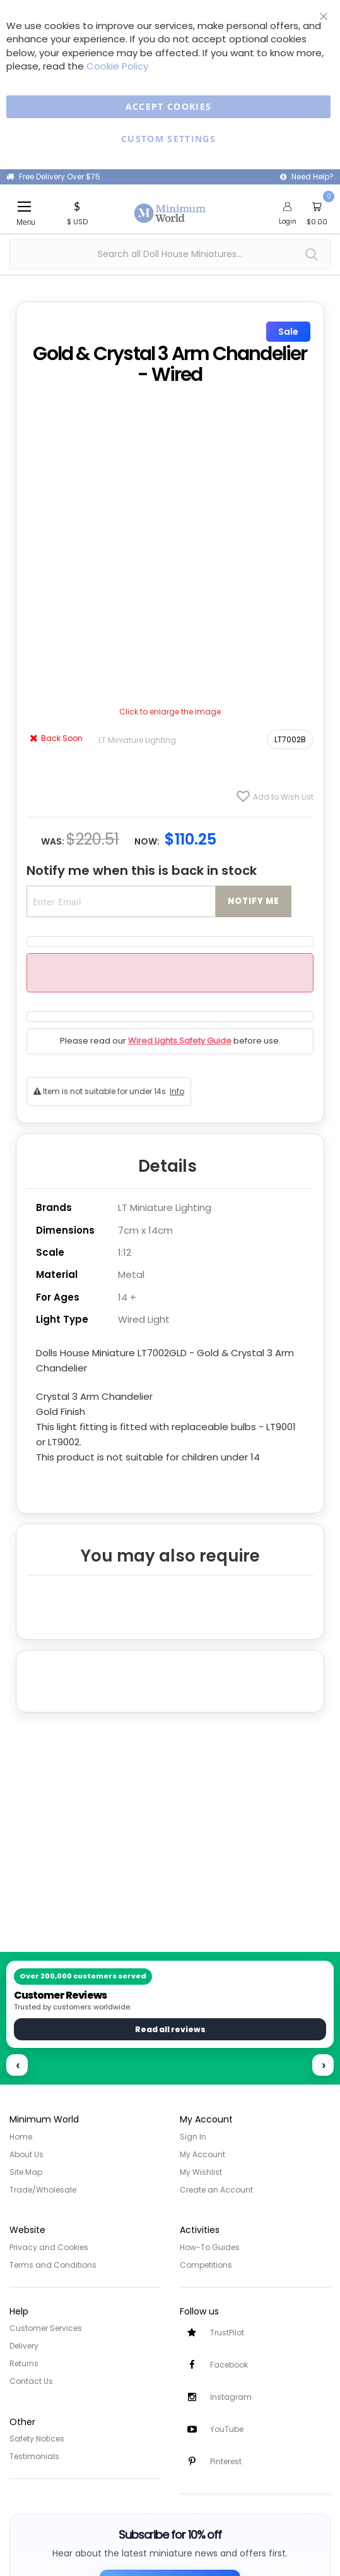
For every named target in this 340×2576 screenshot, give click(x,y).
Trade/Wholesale (42, 2189)
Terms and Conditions (53, 2265)
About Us (26, 2154)
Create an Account (216, 2189)
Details (167, 1166)
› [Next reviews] (324, 2065)
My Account (202, 2154)
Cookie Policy (117, 66)
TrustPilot (227, 2332)
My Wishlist (201, 2172)
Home (20, 2136)
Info (177, 1091)
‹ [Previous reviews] (18, 2065)
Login (287, 221)
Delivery (23, 2345)
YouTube (226, 2429)
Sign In (193, 2136)
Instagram (231, 2397)
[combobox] (170, 254)
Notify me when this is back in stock (141, 870)
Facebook (229, 2364)
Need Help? (312, 176)
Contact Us (31, 2381)
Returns (23, 2363)
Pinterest (226, 2461)
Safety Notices (36, 2438)
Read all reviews (170, 2029)
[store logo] (170, 205)
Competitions (206, 2265)
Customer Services (45, 2328)
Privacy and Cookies (48, 2247)
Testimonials (34, 2456)
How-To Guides (210, 2247)
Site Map (25, 2172)
